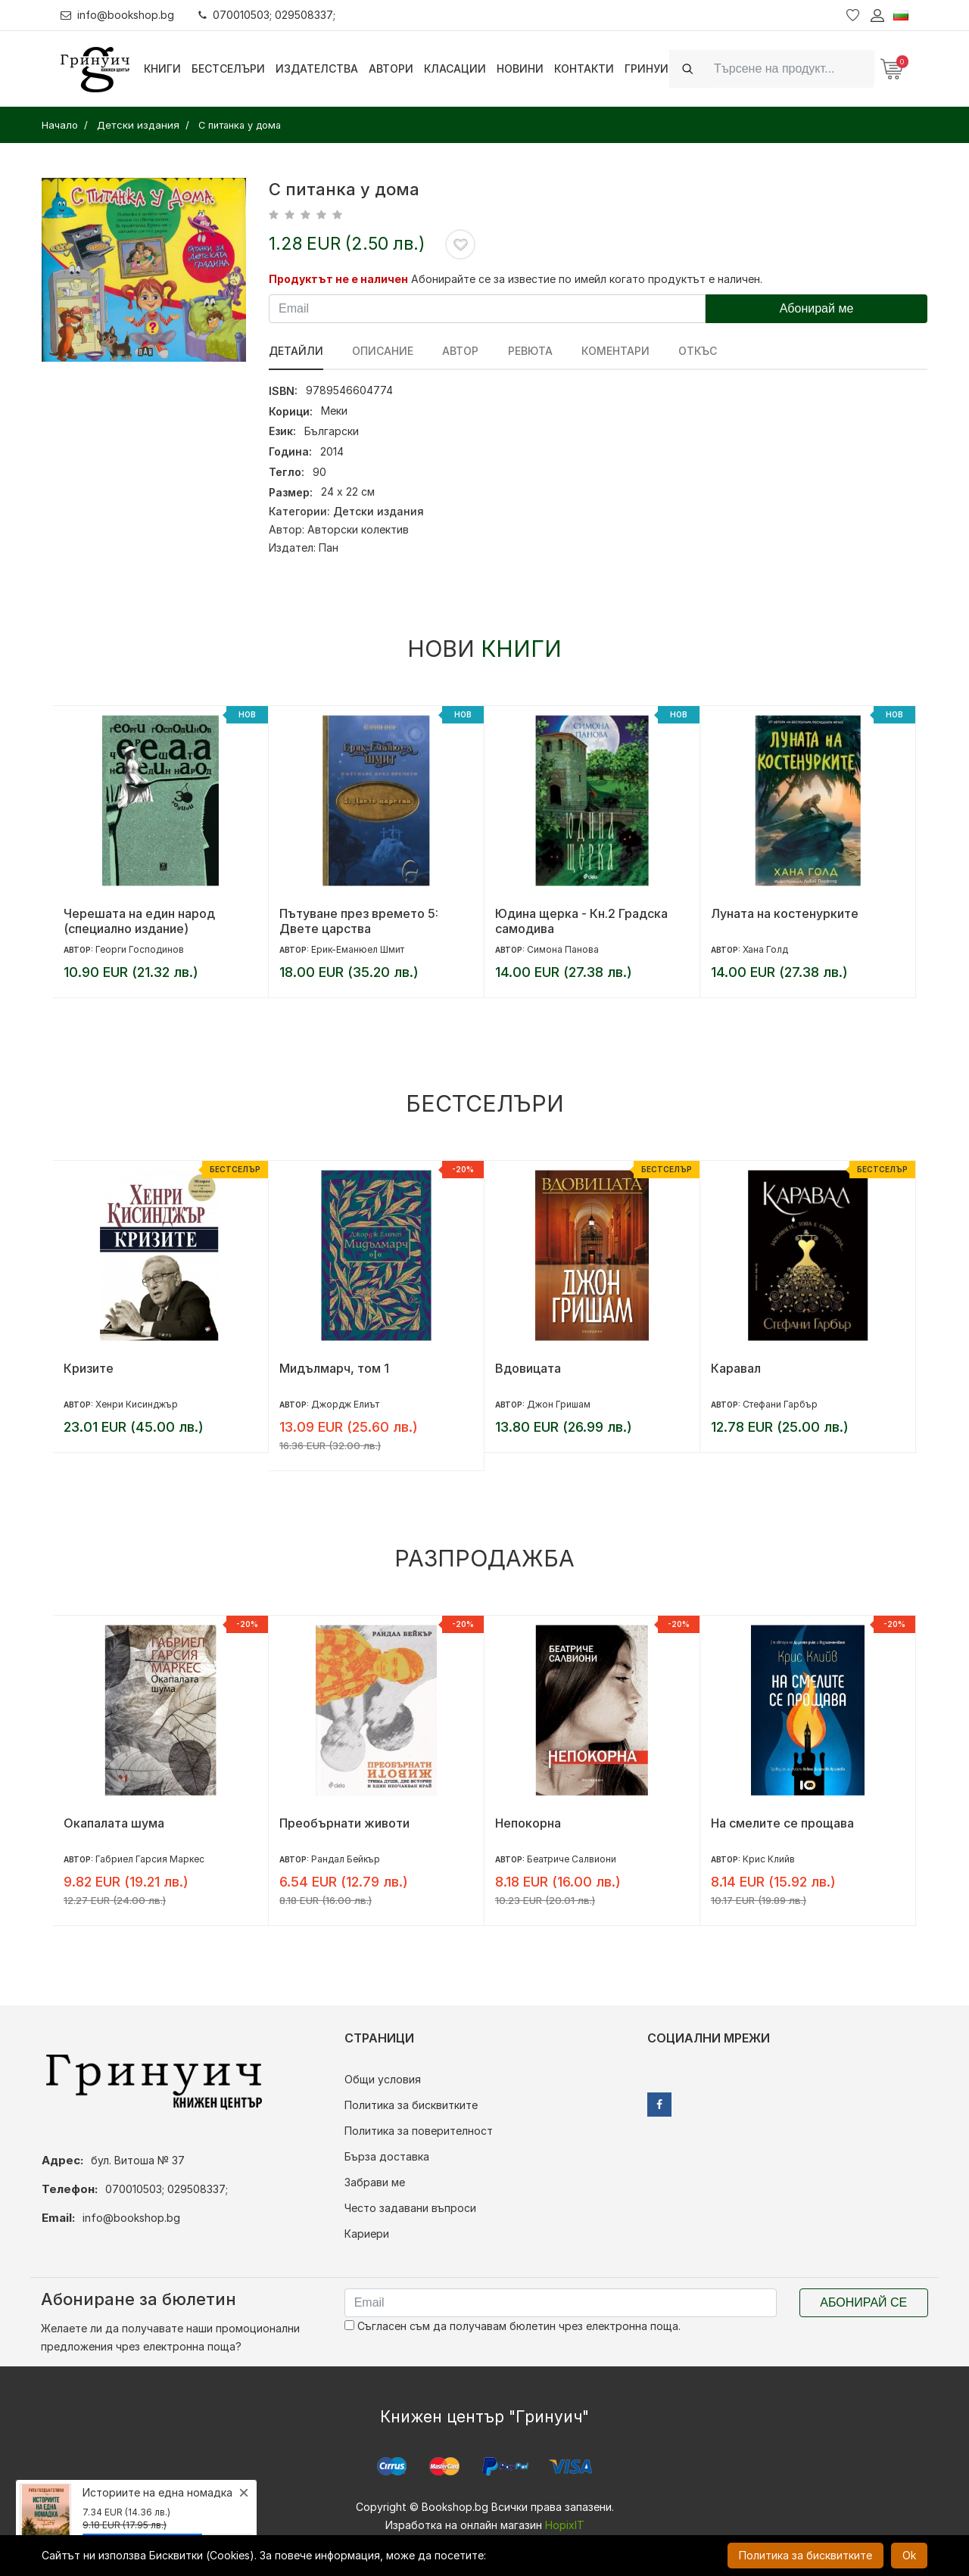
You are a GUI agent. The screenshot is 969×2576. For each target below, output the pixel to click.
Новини (520, 68)
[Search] (789, 68)
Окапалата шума (114, 1823)
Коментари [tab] (615, 350)
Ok (909, 2555)
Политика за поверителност (418, 2130)
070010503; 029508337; (267, 14)
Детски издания (378, 511)
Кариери (366, 2233)
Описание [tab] (382, 350)
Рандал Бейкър (345, 1859)
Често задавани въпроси (410, 2207)
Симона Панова (563, 949)
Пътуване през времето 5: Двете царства (358, 921)
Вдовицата (528, 1368)
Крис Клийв (769, 1859)
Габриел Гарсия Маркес (149, 1859)
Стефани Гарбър (780, 1404)
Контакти (584, 68)
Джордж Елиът (345, 1404)
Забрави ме (374, 2182)
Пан (328, 547)
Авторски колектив (358, 529)
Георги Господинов (139, 949)
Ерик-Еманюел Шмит (357, 949)
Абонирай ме (817, 308)
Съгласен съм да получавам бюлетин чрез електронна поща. (512, 2325)
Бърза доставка (386, 2156)
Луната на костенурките (784, 913)
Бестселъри (228, 68)
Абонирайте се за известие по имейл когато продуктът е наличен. (586, 278)
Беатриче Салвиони (571, 1859)
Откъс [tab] (697, 350)
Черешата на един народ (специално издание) (139, 921)
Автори (391, 68)
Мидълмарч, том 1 (334, 1368)
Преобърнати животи (344, 1823)
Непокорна (528, 1823)
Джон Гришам (558, 1404)
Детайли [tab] (296, 350)
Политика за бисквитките (411, 2104)
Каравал (736, 1368)
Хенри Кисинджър (136, 1404)
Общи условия (382, 2079)
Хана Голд (765, 949)
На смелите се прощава (782, 1823)
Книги (162, 68)
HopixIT (564, 2524)
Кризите (89, 1368)
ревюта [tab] (529, 350)
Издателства (317, 68)
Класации (455, 68)
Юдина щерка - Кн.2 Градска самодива (581, 921)
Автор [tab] (460, 350)
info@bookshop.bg (118, 14)
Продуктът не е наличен (338, 278)
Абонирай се (863, 2302)
